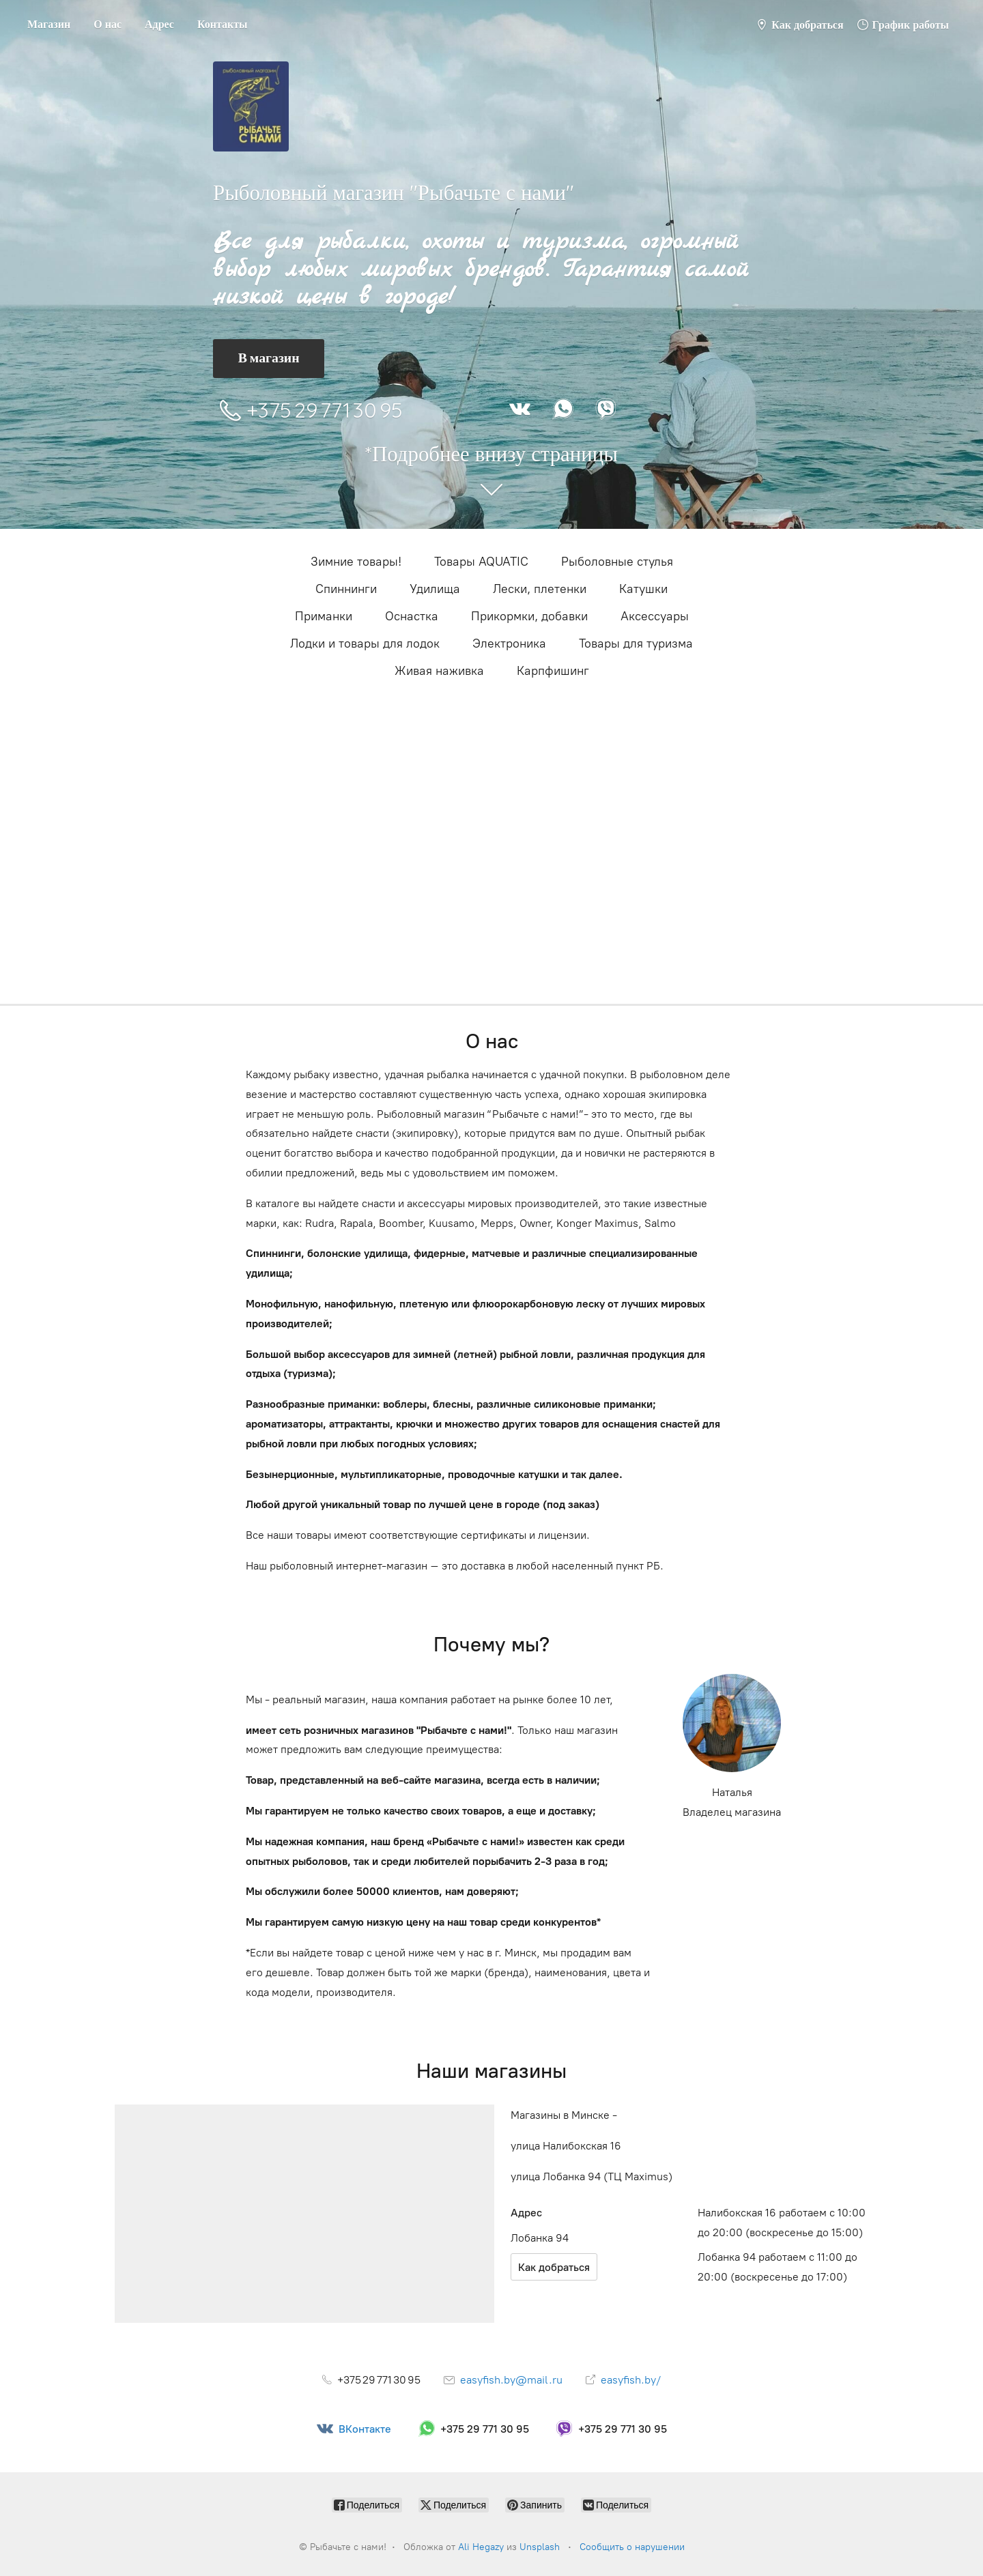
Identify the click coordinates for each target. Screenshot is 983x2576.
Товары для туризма (636, 643)
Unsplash (539, 2547)
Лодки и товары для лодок (365, 643)
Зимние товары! (356, 561)
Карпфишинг (553, 670)
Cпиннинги (346, 588)
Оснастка (411, 616)
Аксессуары (655, 616)
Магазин (48, 24)
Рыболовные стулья (617, 561)
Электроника (509, 643)
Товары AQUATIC (481, 561)
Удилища (435, 588)
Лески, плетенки (539, 588)
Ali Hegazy (481, 2547)
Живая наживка (439, 670)
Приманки (323, 616)
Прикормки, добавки (529, 616)
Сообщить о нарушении (632, 2547)
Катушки (643, 588)
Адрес (159, 24)
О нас (108, 24)
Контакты (222, 24)
